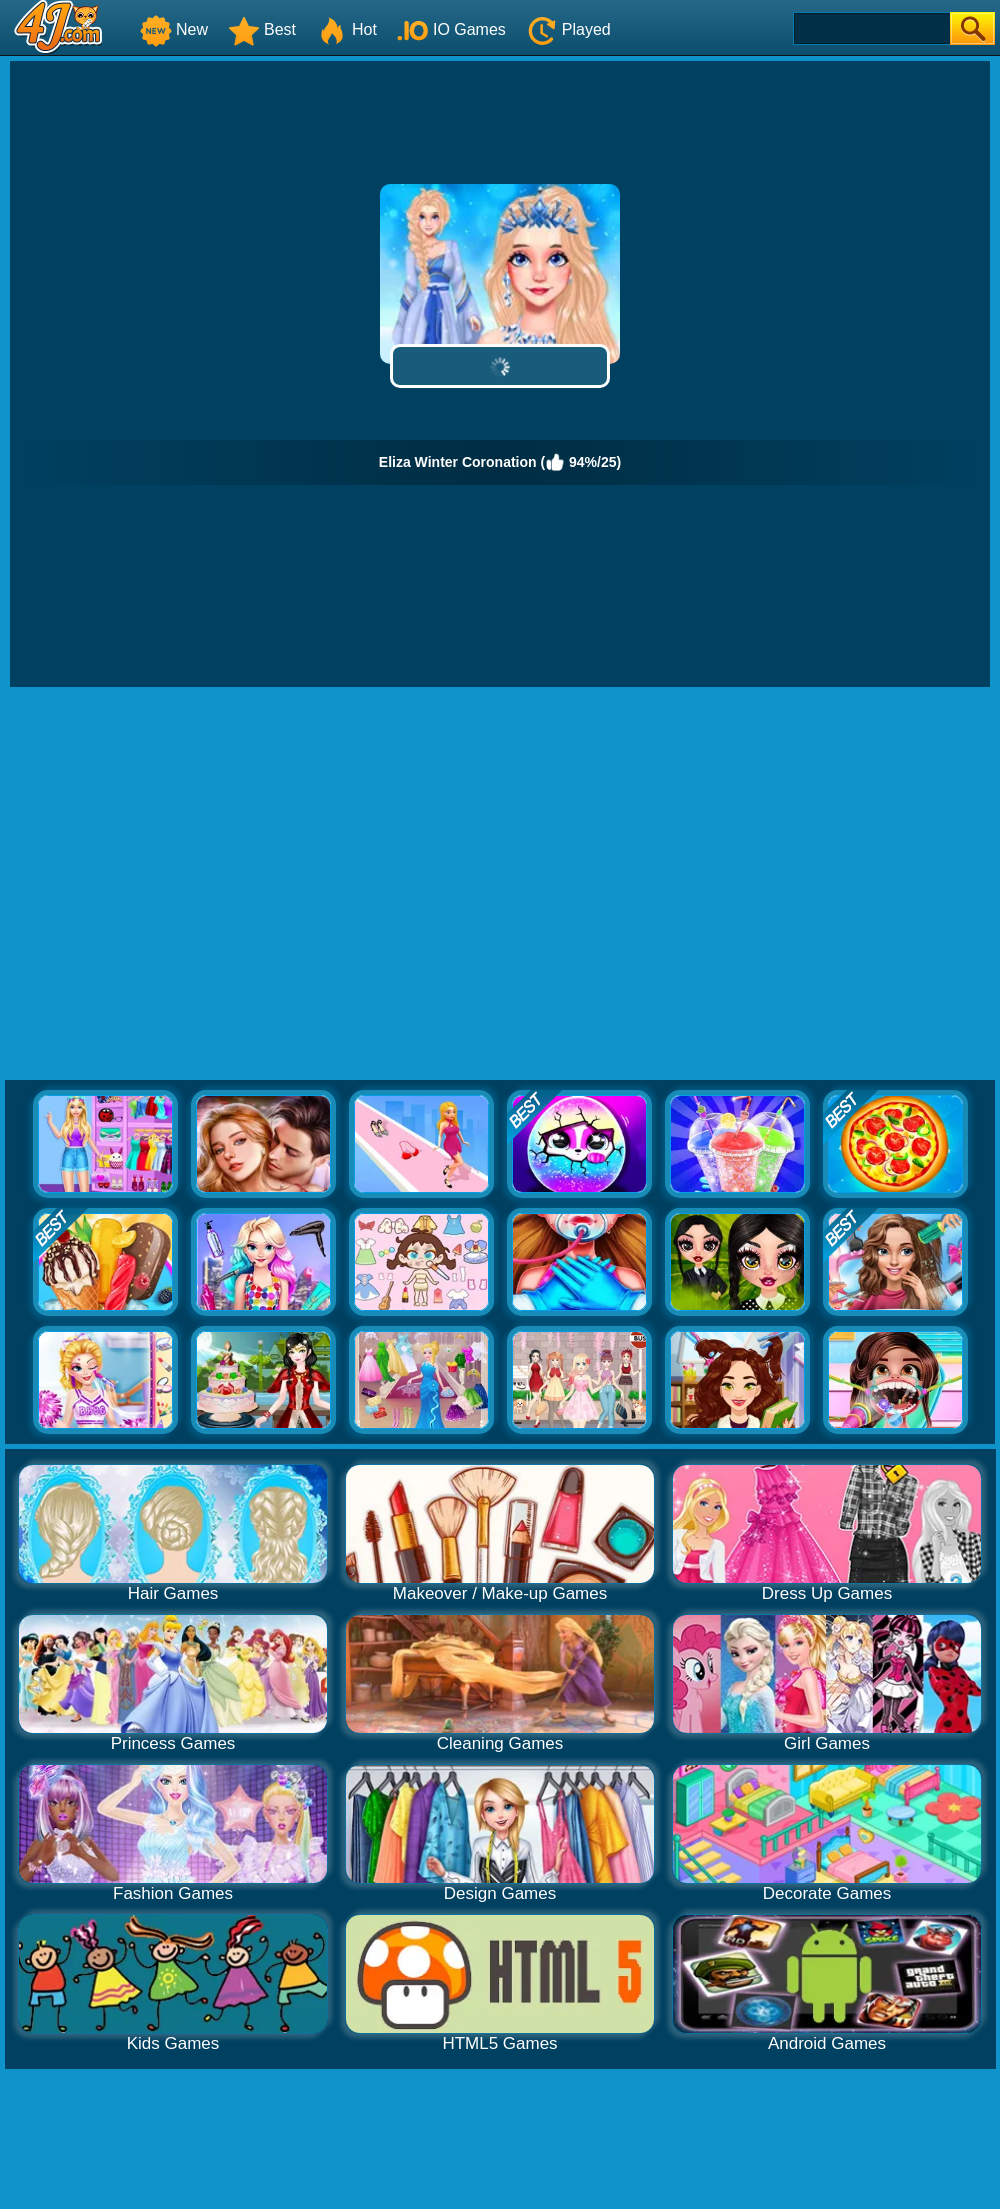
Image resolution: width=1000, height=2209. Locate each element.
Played (568, 29)
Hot (346, 29)
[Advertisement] (187, 884)
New (174, 29)
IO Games (451, 29)
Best (262, 29)
